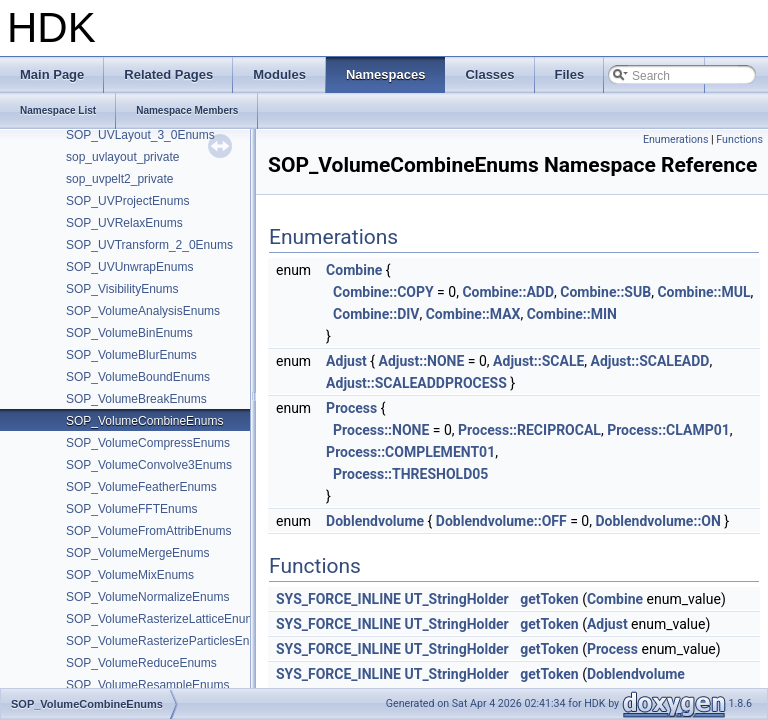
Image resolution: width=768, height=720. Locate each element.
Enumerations (676, 139)
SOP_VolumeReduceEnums (141, 663)
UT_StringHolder (456, 599)
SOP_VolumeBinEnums (129, 333)
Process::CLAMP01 (668, 430)
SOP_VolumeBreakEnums (136, 399)
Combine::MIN (572, 314)
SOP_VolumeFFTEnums (131, 509)
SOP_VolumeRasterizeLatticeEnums (163, 619)
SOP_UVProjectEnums (127, 201)
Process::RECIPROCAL (529, 430)
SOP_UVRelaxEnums (124, 223)
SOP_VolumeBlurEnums (131, 355)
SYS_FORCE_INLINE (338, 599)
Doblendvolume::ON (657, 521)
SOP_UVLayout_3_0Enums (140, 135)
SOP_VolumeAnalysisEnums (143, 311)
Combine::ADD (508, 292)
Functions (739, 139)
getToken (549, 599)
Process (351, 408)
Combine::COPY (383, 292)
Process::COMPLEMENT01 (410, 452)
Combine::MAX (473, 314)
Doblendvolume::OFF (501, 521)
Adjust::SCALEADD (650, 361)
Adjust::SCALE (538, 361)
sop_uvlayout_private (122, 157)
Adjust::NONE (422, 361)
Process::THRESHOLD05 (410, 474)
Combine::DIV (376, 314)
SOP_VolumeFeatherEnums (141, 487)
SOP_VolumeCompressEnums (148, 443)
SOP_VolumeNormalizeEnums (147, 597)
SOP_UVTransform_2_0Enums (149, 245)
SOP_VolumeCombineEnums (144, 421)
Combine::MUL (703, 292)
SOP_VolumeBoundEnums (138, 377)
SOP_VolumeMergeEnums (137, 553)
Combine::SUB (605, 292)
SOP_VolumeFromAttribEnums (148, 531)
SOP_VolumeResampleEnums (147, 685)
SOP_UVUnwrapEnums (129, 267)
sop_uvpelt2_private (119, 179)
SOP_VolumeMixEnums (130, 575)
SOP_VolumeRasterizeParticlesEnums (169, 641)
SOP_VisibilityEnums (122, 289)
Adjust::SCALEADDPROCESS (416, 383)
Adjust (346, 361)
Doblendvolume (375, 521)
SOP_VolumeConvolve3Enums (149, 465)
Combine (354, 270)
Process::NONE (381, 430)
